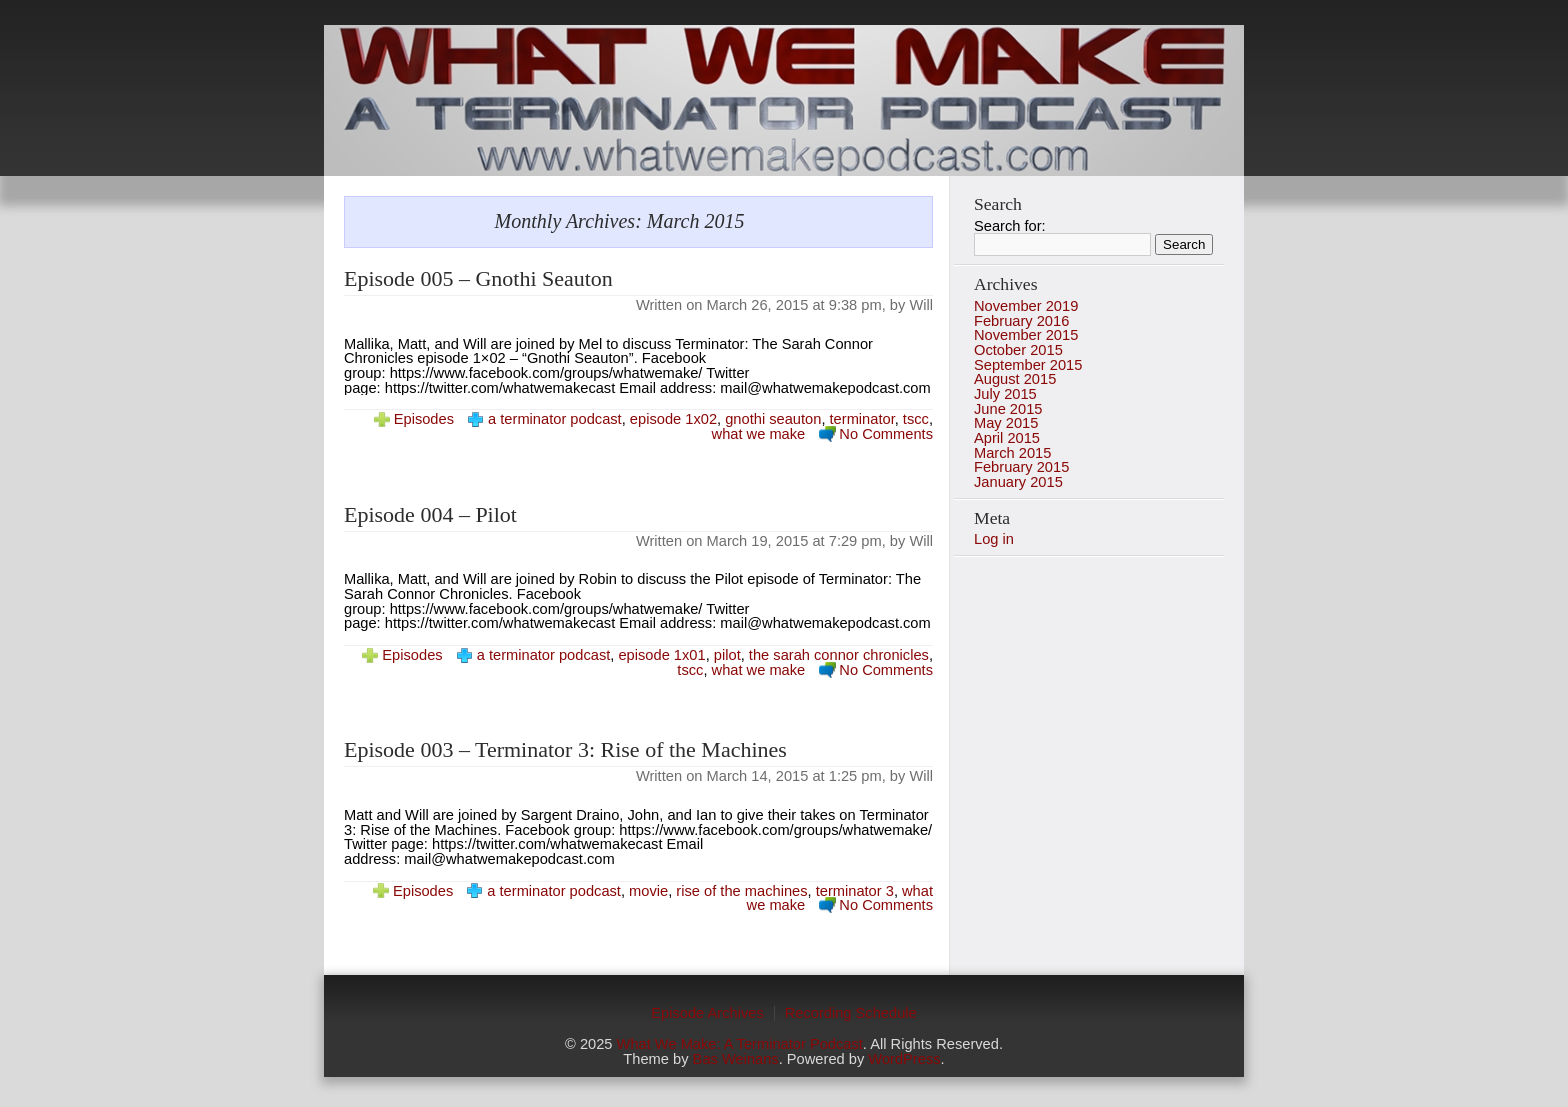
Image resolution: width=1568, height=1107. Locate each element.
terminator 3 (855, 891)
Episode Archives (707, 1013)
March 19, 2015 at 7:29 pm (794, 541)
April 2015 (1007, 438)
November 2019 (1026, 306)
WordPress (904, 1059)
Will (921, 305)
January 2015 (1018, 482)
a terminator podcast (555, 419)
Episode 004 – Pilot (430, 514)
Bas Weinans (736, 1059)
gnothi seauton (773, 419)
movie (648, 891)
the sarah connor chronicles (839, 655)
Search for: (1010, 226)
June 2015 (1008, 409)
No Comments (886, 434)
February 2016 (1021, 321)
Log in (994, 539)
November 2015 (1026, 335)
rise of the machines (741, 891)
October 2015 (1018, 350)
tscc (916, 419)
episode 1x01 (661, 655)
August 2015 (1015, 379)
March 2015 (1012, 453)
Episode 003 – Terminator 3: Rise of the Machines (565, 749)
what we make (759, 434)
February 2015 (1021, 467)
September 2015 (1028, 365)
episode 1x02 (673, 419)
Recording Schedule (851, 1013)
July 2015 (1005, 394)
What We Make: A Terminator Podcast (740, 1044)
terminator (862, 419)
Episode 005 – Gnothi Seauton (478, 278)
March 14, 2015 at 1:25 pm (794, 776)
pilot (727, 655)
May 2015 (1006, 423)
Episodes (424, 419)
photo (784, 100)
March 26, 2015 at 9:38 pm (794, 305)
